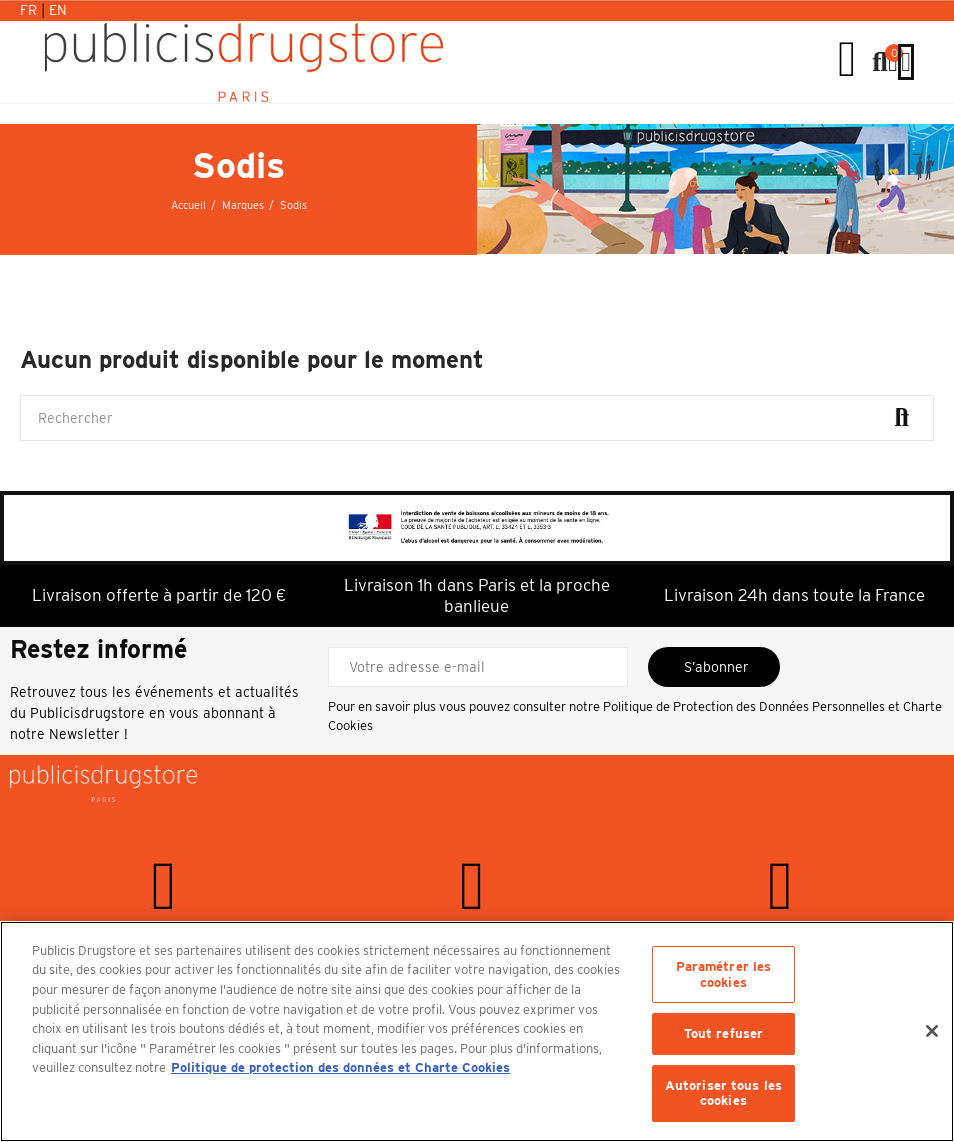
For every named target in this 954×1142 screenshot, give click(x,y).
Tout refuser (724, 1033)
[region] (477, 1031)
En (58, 10)
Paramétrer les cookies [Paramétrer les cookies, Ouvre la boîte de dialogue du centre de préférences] (724, 974)
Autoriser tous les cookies (723, 1093)
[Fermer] (932, 1031)
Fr (30, 10)
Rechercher (902, 418)
